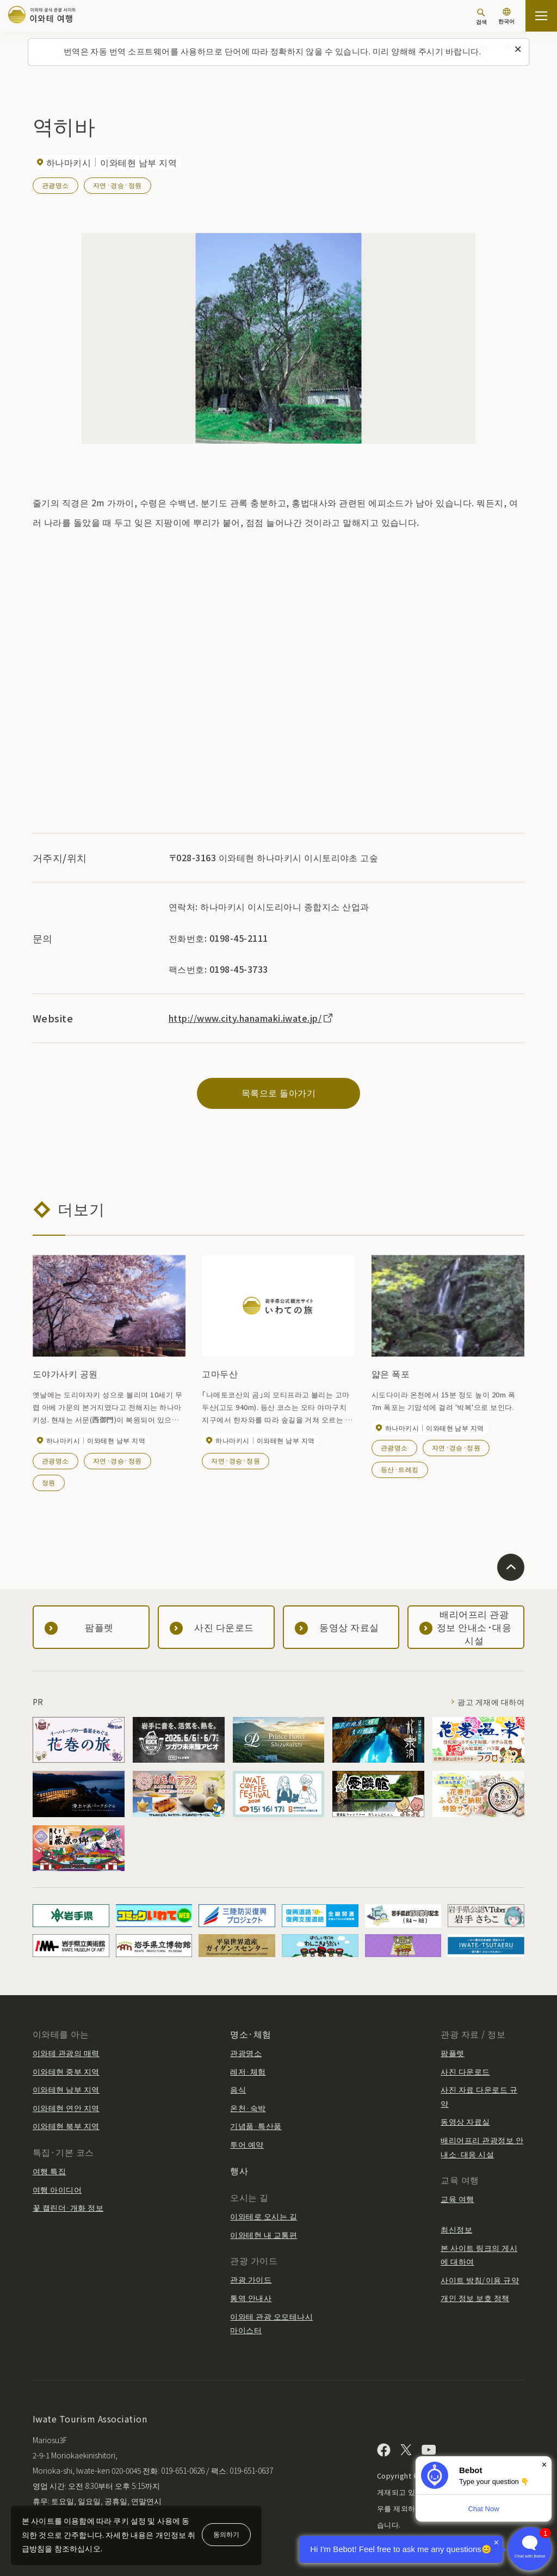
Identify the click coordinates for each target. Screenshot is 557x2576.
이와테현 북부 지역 (66, 2125)
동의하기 (226, 2533)
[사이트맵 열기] (541, 16)
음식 (238, 2089)
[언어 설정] (506, 17)
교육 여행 (457, 2198)
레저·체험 (247, 2071)
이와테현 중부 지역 (66, 2071)
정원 (48, 1482)
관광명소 (55, 184)
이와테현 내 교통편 (263, 2234)
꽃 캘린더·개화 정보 (68, 2207)
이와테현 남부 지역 (66, 2089)
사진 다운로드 (465, 2071)
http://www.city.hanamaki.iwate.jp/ (251, 1018)
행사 (239, 2170)
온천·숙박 (247, 2107)
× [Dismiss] (544, 2464)
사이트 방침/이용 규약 (480, 2279)
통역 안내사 (250, 2297)
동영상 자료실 (465, 2121)
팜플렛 (452, 2052)
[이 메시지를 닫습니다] (518, 49)
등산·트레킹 (400, 1469)
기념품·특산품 (255, 2125)
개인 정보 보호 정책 (475, 2297)
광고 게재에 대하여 (490, 1701)
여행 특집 (49, 2171)
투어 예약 (246, 2144)
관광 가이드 (250, 2279)
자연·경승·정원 (117, 184)
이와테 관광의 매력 (66, 2052)
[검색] (481, 16)
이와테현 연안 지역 (66, 2107)
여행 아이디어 (57, 2189)
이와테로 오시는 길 (263, 2216)
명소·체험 (250, 2033)
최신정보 (456, 2229)
